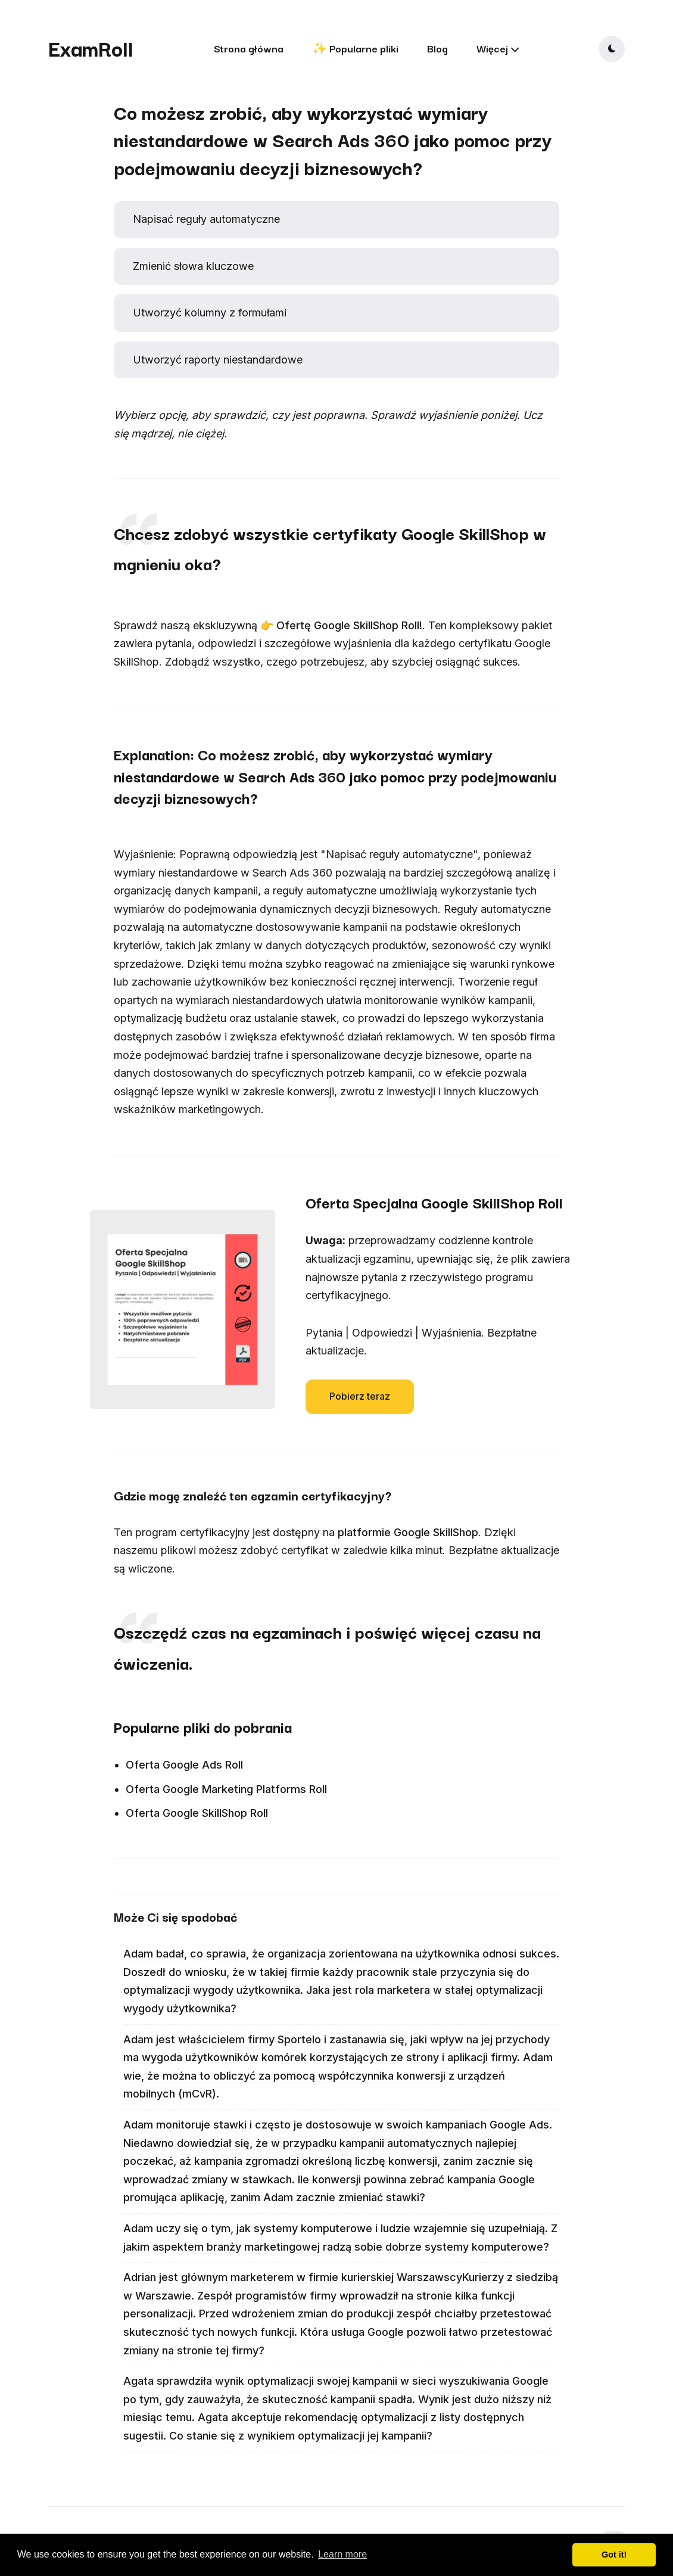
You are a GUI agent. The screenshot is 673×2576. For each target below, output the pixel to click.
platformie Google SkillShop (408, 1532)
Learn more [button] (342, 2554)
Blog (437, 48)
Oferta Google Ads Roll (184, 1764)
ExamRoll (90, 48)
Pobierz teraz (359, 1396)
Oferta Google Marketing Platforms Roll (226, 1789)
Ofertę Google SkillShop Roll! (349, 625)
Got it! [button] (614, 2554)
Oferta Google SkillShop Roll (197, 1813)
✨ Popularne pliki (355, 48)
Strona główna (248, 48)
